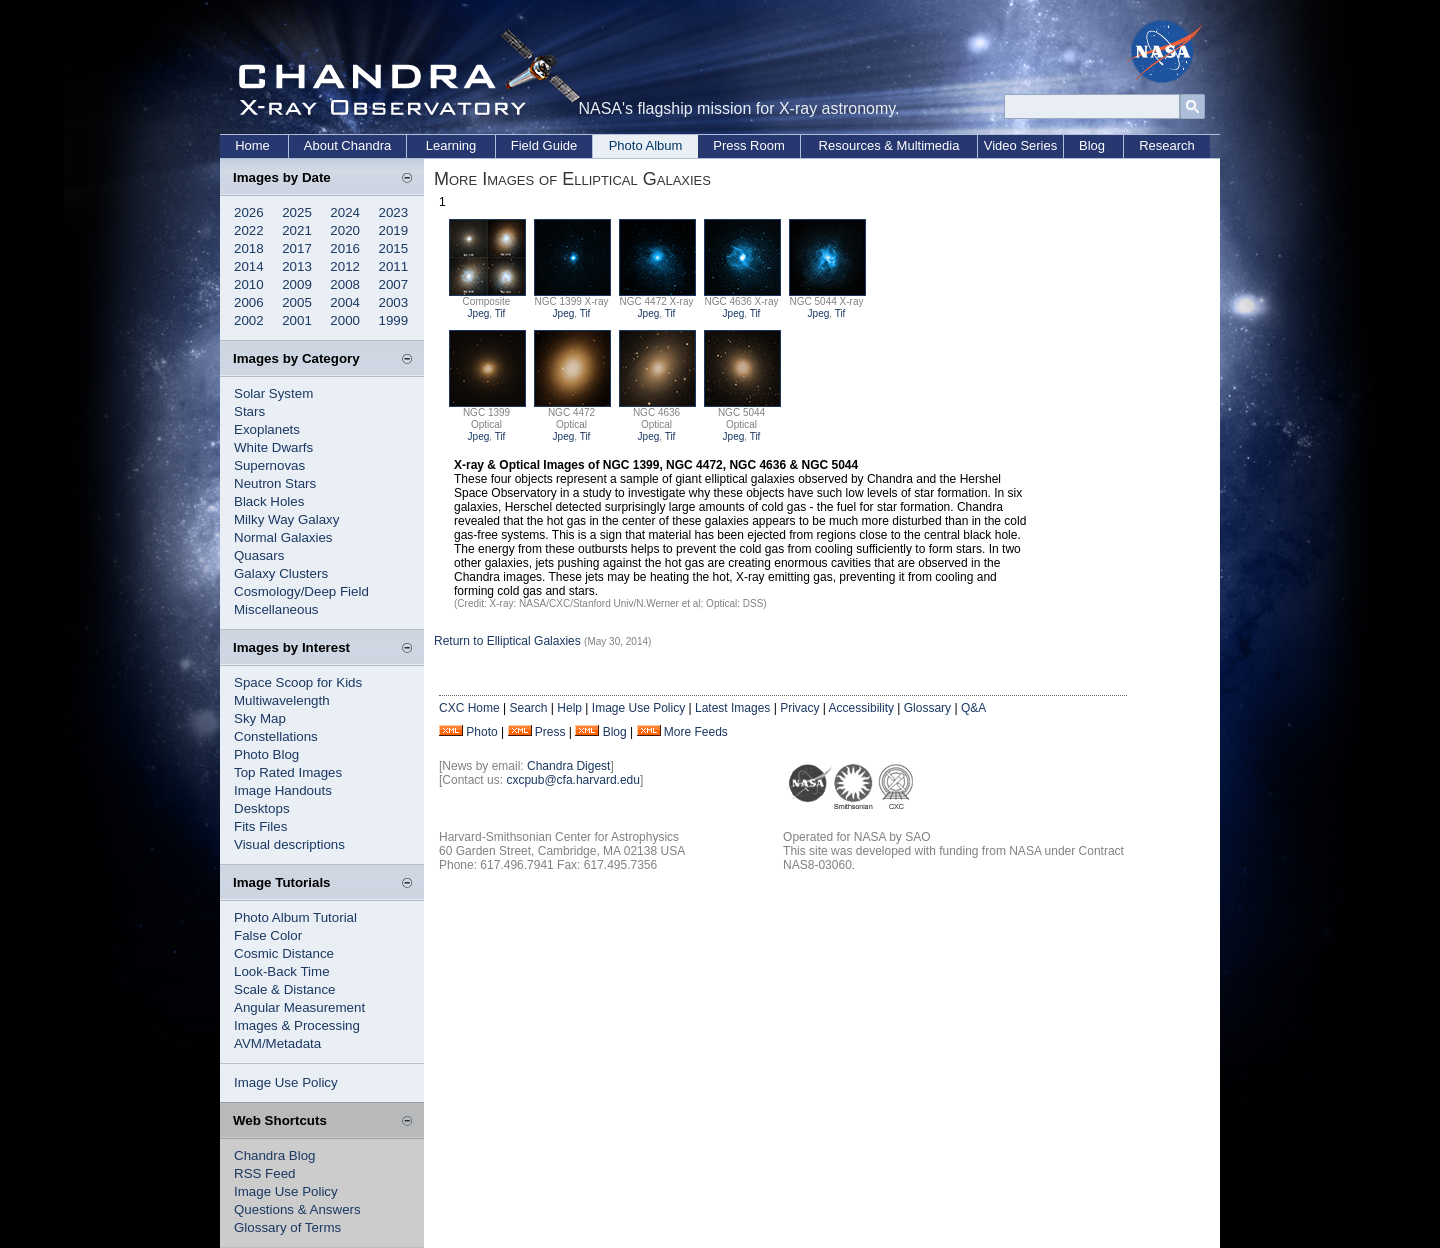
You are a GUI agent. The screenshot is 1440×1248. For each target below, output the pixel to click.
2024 (345, 212)
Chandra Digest (568, 766)
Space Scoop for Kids (298, 682)
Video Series (1020, 145)
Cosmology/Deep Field (301, 591)
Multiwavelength (282, 700)
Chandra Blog (275, 1155)
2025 (297, 212)
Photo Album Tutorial (295, 917)
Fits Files (260, 826)
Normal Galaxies (283, 537)
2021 (297, 230)
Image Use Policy (286, 1082)
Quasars (259, 555)
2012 (345, 266)
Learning (451, 145)
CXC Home (469, 708)
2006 (249, 302)
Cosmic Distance (284, 953)
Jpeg (479, 313)
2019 (394, 230)
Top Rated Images (288, 772)
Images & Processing (297, 1025)
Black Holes (269, 501)
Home (252, 145)
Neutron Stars (275, 483)
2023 (394, 212)
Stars (249, 411)
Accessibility (861, 708)
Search (528, 708)
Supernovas (269, 465)
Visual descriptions (289, 844)
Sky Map (260, 718)
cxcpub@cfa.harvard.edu (573, 780)
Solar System (273, 393)
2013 (297, 266)
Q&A (973, 708)
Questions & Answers (297, 1209)
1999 (394, 320)
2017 (297, 248)
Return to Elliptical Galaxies (507, 641)
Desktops (262, 808)
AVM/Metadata (277, 1043)
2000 (345, 320)
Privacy (799, 708)
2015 (394, 248)
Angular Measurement (299, 1007)
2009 (297, 284)
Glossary (927, 708)
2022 (249, 230)
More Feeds (696, 732)
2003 (394, 302)
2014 (249, 266)
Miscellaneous (276, 609)
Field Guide (544, 145)
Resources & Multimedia (889, 145)
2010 (249, 284)
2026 (249, 212)
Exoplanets (267, 429)
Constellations (276, 736)
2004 (345, 302)
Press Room (749, 145)
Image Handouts (283, 790)
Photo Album (646, 145)
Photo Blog (266, 754)
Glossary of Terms (287, 1227)
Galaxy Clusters (281, 573)
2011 (394, 266)
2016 (345, 248)
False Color (268, 935)
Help (569, 708)
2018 (249, 248)
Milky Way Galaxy (286, 519)
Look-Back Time (282, 971)
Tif (500, 313)
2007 (394, 284)
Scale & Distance (285, 989)
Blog (1092, 145)
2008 (345, 284)
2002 (249, 320)
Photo (481, 732)
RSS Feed (265, 1173)
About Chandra (347, 145)
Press (550, 732)
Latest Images (732, 708)
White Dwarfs (273, 447)
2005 (297, 302)
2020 (345, 230)
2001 (297, 320)
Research (1167, 145)
